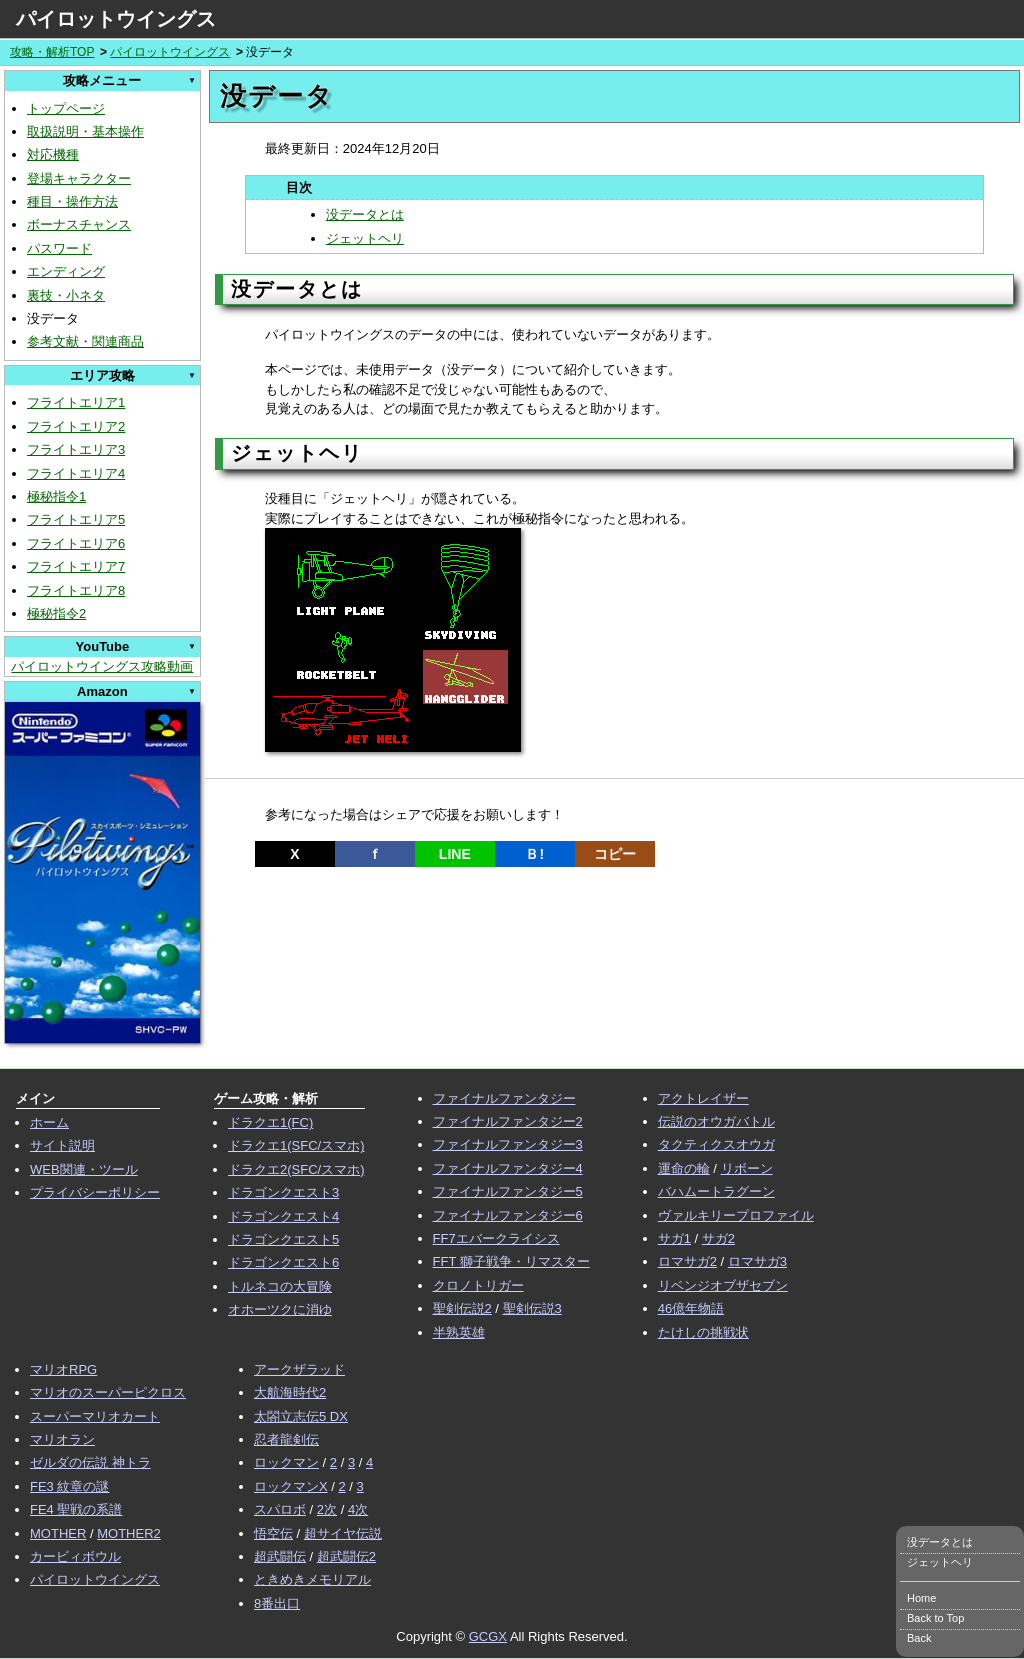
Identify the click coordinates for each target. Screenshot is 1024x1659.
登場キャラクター (79, 178)
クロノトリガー (478, 1285)
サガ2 (718, 1238)
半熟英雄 (459, 1332)
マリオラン (62, 1439)
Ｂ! (534, 854)
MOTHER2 (129, 1533)
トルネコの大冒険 (280, 1286)
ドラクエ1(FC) (270, 1122)
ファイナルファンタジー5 (508, 1191)
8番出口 (277, 1603)
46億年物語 (691, 1308)
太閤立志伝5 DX (301, 1416)
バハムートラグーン (716, 1191)
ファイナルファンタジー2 (508, 1121)
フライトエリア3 (76, 449)
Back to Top (935, 1618)
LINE (455, 854)
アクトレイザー (703, 1098)
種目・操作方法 (72, 201)
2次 (327, 1509)
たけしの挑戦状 (703, 1332)
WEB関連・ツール (84, 1169)
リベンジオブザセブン (723, 1285)
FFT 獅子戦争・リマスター (511, 1261)
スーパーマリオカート (95, 1416)
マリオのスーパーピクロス (108, 1392)
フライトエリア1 (76, 402)
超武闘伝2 (346, 1556)
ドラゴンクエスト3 (283, 1192)
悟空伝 (273, 1533)
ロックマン (286, 1462)
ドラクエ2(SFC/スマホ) (296, 1169)
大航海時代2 (290, 1392)
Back (919, 1638)
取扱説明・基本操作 (85, 131)
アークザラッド (299, 1369)
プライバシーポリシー (95, 1192)
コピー (615, 854)
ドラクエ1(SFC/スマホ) (296, 1145)
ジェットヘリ (365, 238)
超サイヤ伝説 (343, 1533)
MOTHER (58, 1533)
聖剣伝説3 (532, 1308)
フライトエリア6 (76, 543)
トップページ (66, 108)
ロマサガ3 (757, 1261)
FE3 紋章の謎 (69, 1486)
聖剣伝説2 (462, 1308)
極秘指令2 (56, 613)
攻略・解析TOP (52, 52)
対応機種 (53, 154)
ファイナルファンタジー (504, 1098)
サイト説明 (62, 1145)
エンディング (66, 271)
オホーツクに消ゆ (280, 1309)
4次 (358, 1509)
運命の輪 (684, 1168)
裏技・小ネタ (66, 295)
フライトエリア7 (76, 566)
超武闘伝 (280, 1556)
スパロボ (280, 1509)
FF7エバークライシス (496, 1238)
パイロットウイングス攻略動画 (102, 666)
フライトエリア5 (76, 519)
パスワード (59, 248)
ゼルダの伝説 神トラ (90, 1462)
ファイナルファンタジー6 (508, 1215)
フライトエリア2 (76, 426)
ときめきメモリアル (312, 1579)
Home (921, 1598)
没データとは (365, 214)
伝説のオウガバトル (716, 1121)
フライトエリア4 (76, 473)
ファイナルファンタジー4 (508, 1168)
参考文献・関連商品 (85, 341)
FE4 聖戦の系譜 (76, 1509)
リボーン (747, 1168)
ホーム (49, 1122)
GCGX (488, 1636)
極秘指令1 (56, 496)
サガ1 (674, 1238)
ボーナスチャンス (79, 224)
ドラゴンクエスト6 (283, 1262)
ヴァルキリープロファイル (736, 1215)
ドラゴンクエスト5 (283, 1239)
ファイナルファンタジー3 (508, 1144)
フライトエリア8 (76, 590)
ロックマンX (291, 1486)
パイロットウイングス (116, 19)
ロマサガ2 (687, 1261)
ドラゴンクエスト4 (283, 1216)
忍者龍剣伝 (286, 1439)
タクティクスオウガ (716, 1144)
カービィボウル (75, 1556)
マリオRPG (63, 1369)
